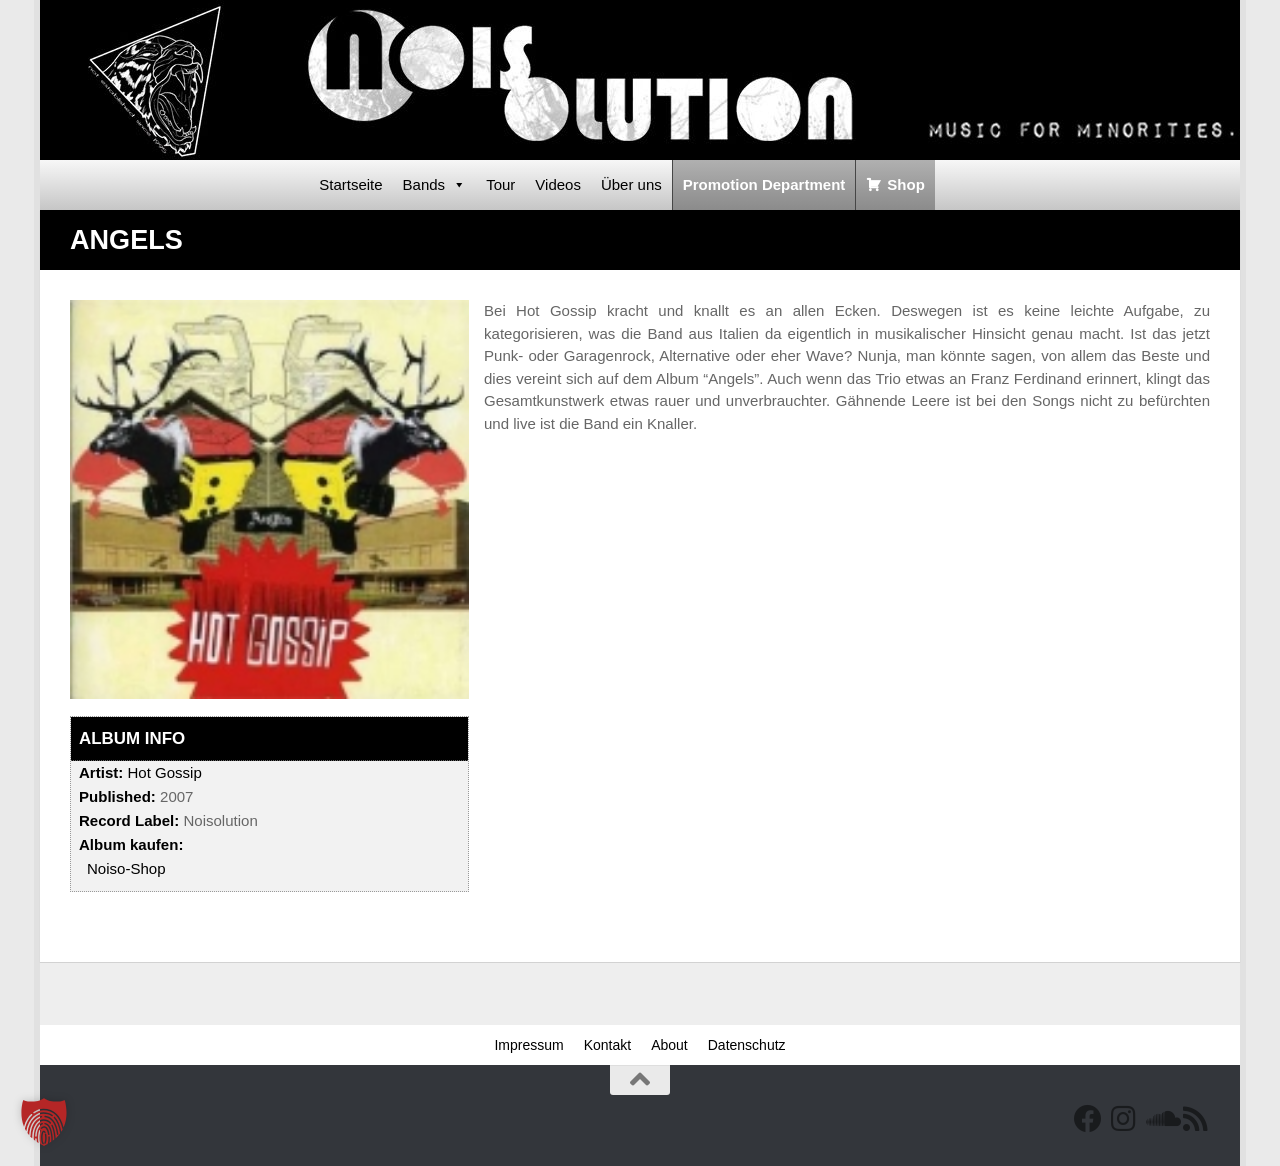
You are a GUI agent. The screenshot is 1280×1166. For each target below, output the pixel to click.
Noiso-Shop (126, 868)
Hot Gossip (164, 772)
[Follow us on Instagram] (1124, 1119)
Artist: (101, 772)
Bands (435, 185)
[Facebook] (1088, 1119)
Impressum (528, 1045)
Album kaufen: (131, 844)
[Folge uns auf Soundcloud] (1160, 1119)
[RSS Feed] (1196, 1119)
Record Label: (129, 820)
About (669, 1045)
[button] (44, 1122)
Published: (117, 796)
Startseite (350, 184)
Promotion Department (764, 184)
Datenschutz (747, 1045)
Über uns (631, 184)
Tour (500, 184)
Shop (906, 184)
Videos (558, 184)
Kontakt (607, 1045)
